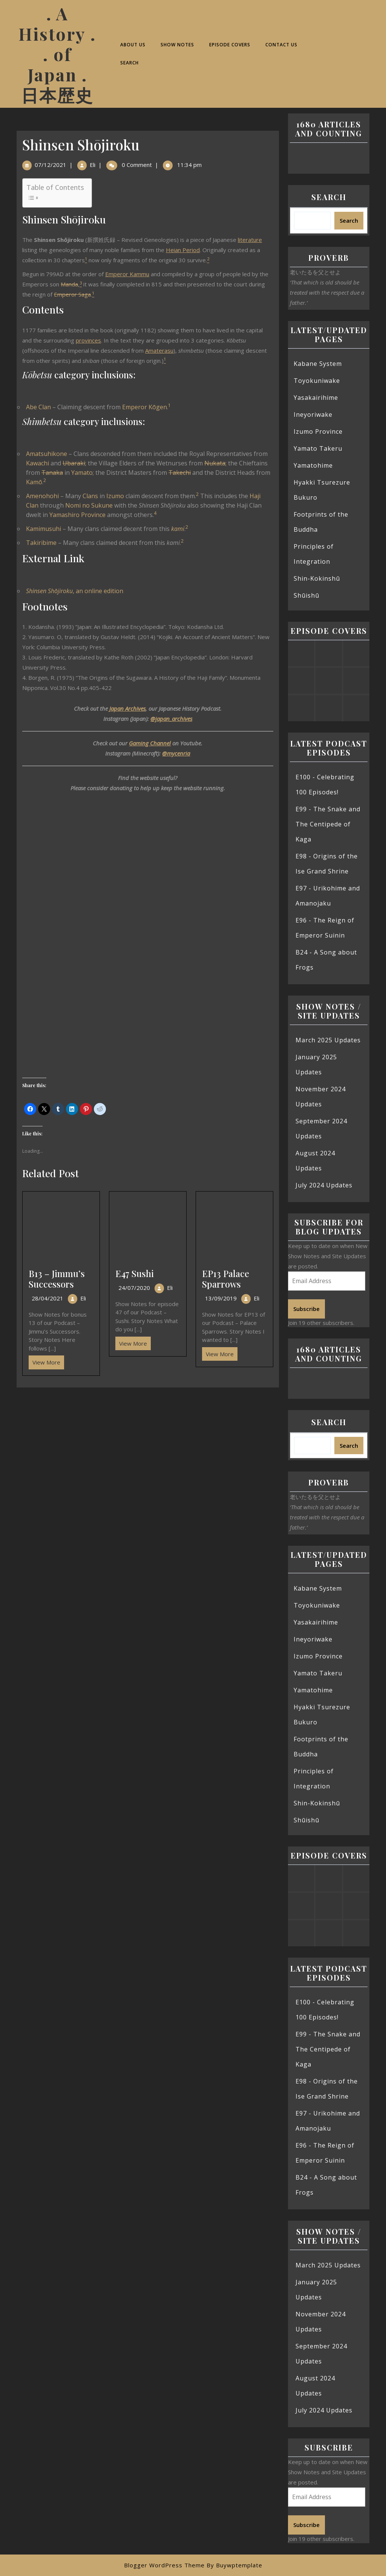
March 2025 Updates (328, 1040)
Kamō (34, 482)
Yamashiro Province (77, 515)
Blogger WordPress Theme (164, 2565)
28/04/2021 (47, 1298)
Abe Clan (38, 407)
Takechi (179, 472)
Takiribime (41, 542)
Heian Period (183, 250)
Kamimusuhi (43, 529)
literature (250, 239)
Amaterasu (159, 350)
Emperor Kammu (127, 274)
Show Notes (177, 44)
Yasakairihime (316, 397)
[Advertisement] (148, 1443)
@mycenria (176, 753)
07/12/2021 (50, 164)
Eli (92, 164)
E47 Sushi (134, 1273)
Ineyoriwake (313, 414)
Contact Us (281, 44)
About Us (133, 44)
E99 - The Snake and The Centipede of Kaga (328, 824)
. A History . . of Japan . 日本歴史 (57, 54)
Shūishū (306, 595)
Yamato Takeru (318, 448)
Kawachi (37, 463)
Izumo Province (318, 431)
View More (44, 1360)
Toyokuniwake (317, 380)
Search (129, 63)
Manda (69, 284)
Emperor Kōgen (144, 407)
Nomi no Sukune (89, 505)
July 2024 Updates (324, 1185)
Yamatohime (313, 465)
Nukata (214, 463)
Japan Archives (127, 708)
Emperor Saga (72, 294)
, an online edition (74, 591)
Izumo (115, 496)
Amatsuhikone (46, 454)
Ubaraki (74, 463)
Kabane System (318, 363)
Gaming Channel (150, 743)
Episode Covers (229, 44)
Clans (90, 496)
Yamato (82, 472)
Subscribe (306, 1308)
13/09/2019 (221, 1298)
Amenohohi (42, 496)
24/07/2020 (134, 1287)
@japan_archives (171, 718)
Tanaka (52, 472)
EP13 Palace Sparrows (225, 1279)
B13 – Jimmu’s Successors (57, 1279)
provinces (88, 340)
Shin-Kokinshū (317, 578)
